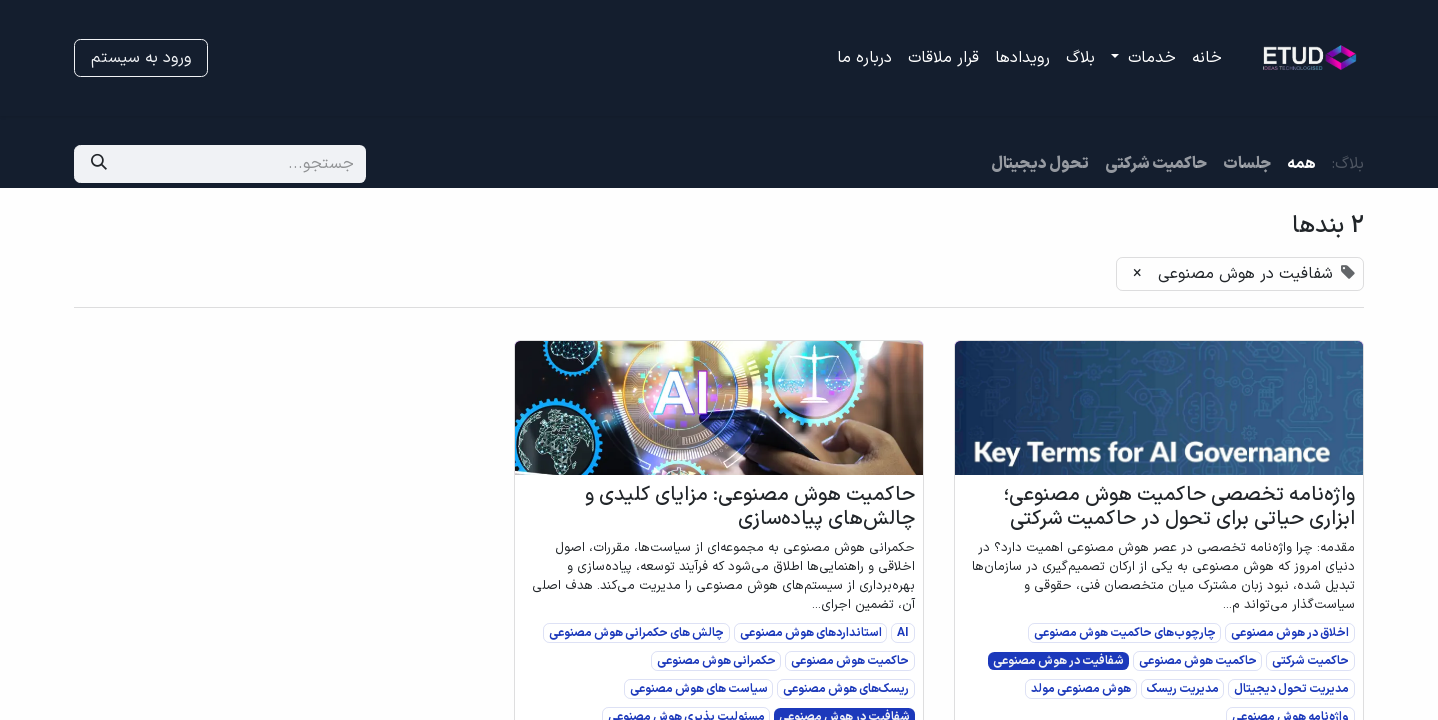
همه (1301, 164)
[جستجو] (99, 164)
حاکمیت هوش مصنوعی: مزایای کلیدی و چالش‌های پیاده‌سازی (750, 507)
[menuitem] (1207, 58)
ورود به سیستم (141, 58)
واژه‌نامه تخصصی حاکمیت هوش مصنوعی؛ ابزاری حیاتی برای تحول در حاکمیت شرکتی (1179, 507)
